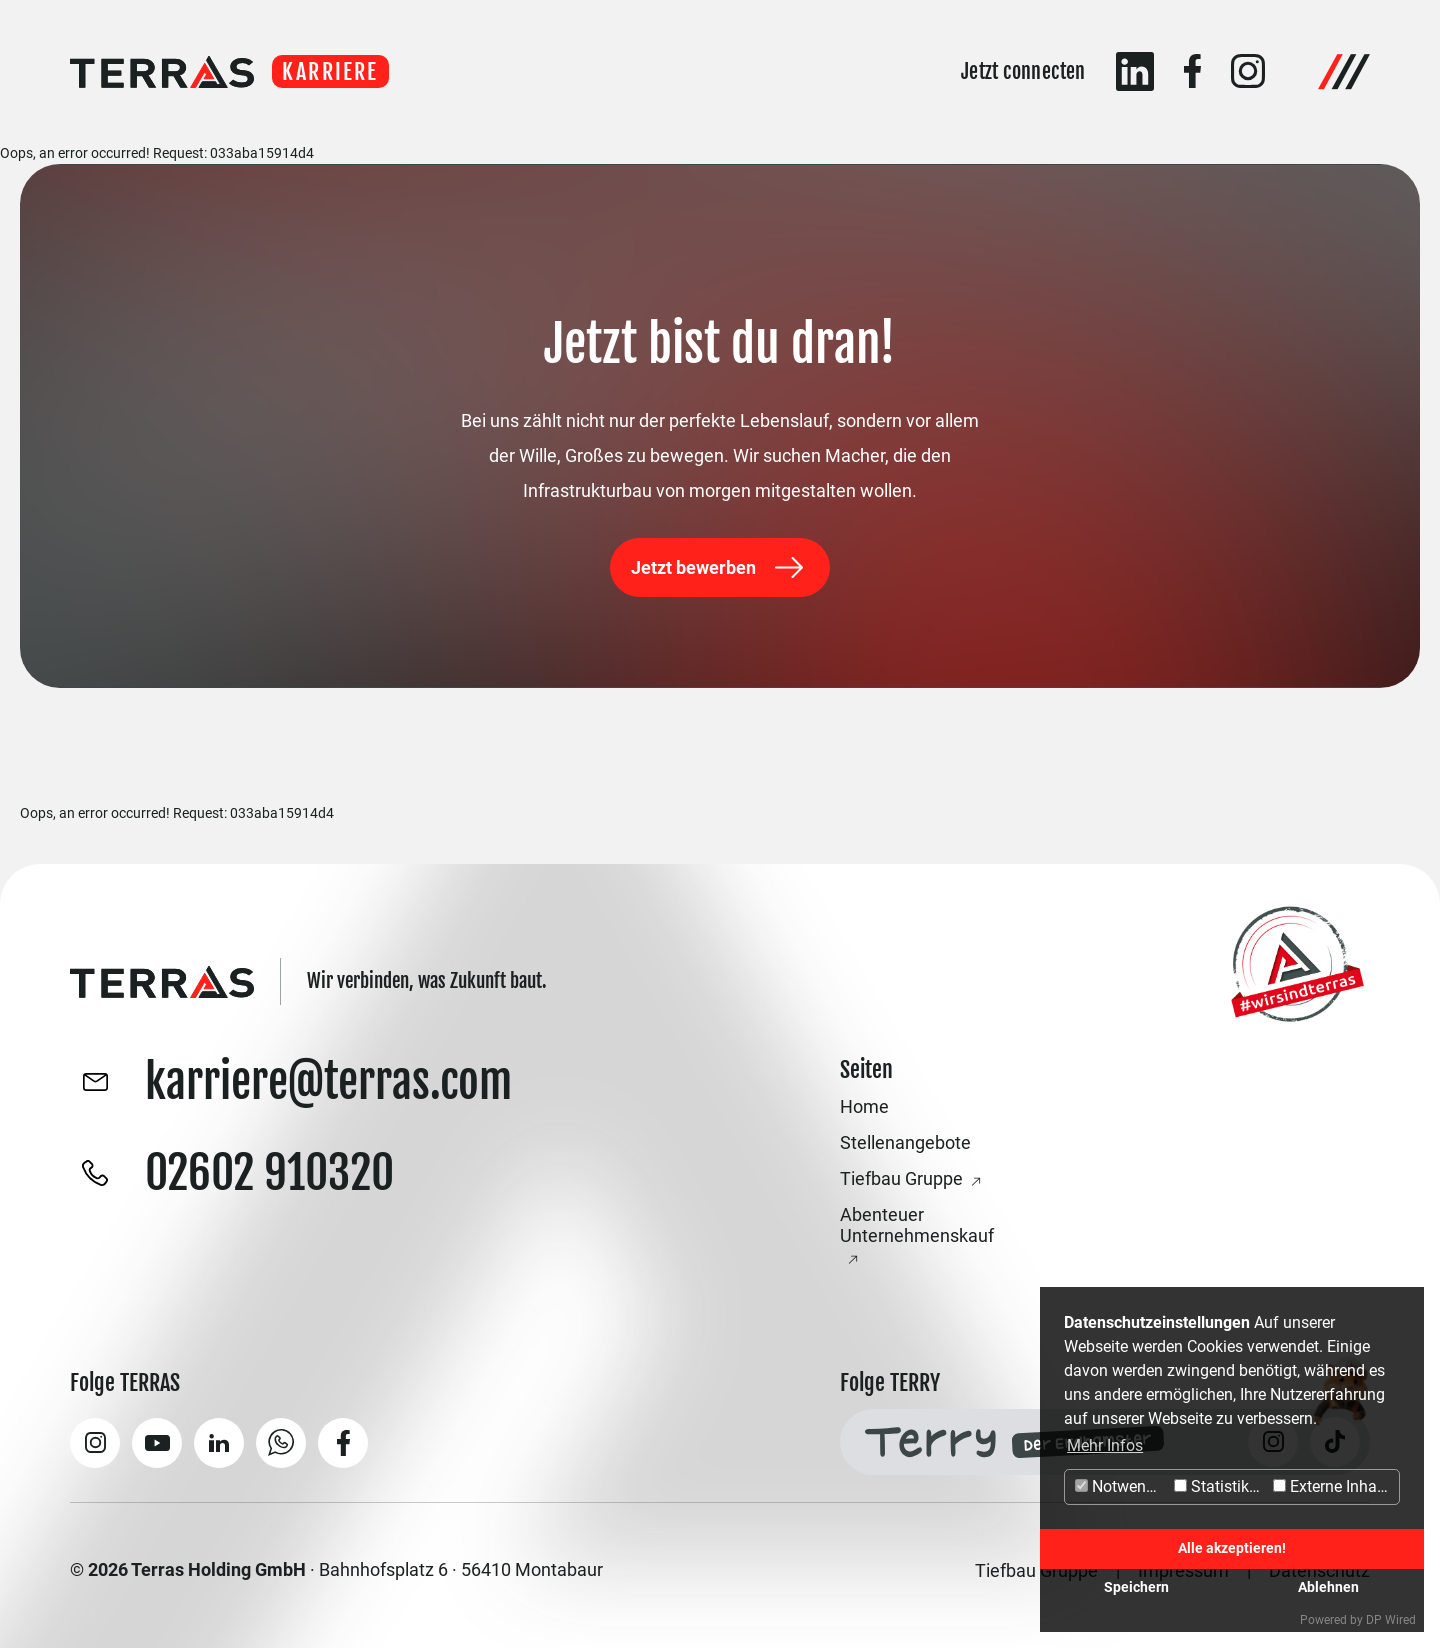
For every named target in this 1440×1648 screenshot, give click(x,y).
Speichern (1136, 1587)
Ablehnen (1328, 1587)
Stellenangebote (905, 1142)
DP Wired (1391, 1620)
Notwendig (1121, 1486)
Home (864, 1106)
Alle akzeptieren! (1232, 1548)
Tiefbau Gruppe (901, 1178)
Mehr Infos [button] (1105, 1445)
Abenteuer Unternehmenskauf (917, 1225)
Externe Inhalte (1333, 1486)
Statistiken (1220, 1486)
